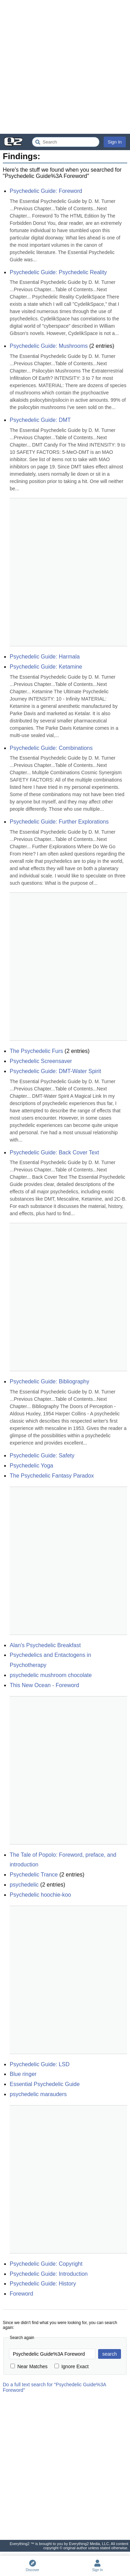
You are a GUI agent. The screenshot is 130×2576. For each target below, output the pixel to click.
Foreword (21, 2294)
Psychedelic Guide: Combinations (51, 748)
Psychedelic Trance (34, 1875)
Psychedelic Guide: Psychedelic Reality (58, 272)
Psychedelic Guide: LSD (40, 2064)
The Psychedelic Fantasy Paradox (52, 1476)
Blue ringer (23, 2074)
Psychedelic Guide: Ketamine (46, 667)
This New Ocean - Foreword (44, 1685)
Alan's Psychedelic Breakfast (45, 1645)
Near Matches (28, 2366)
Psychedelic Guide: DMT (40, 420)
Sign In (115, 142)
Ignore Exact (71, 2366)
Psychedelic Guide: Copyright (46, 2264)
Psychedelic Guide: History (43, 2284)
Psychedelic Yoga (31, 1466)
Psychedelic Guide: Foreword (46, 191)
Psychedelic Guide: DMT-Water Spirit (55, 1071)
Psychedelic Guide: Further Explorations (59, 822)
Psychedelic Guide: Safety (42, 1455)
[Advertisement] (65, 67)
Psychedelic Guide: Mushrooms (49, 346)
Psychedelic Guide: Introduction (49, 2274)
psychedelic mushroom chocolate (51, 1675)
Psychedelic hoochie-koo (40, 1895)
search (109, 2354)
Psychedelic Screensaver (41, 1061)
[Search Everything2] (65, 142)
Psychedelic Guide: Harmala (45, 657)
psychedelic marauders (38, 2094)
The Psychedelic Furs (36, 1051)
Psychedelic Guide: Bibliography (49, 1381)
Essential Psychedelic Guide (45, 2084)
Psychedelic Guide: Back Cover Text (54, 1152)
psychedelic (24, 1885)
